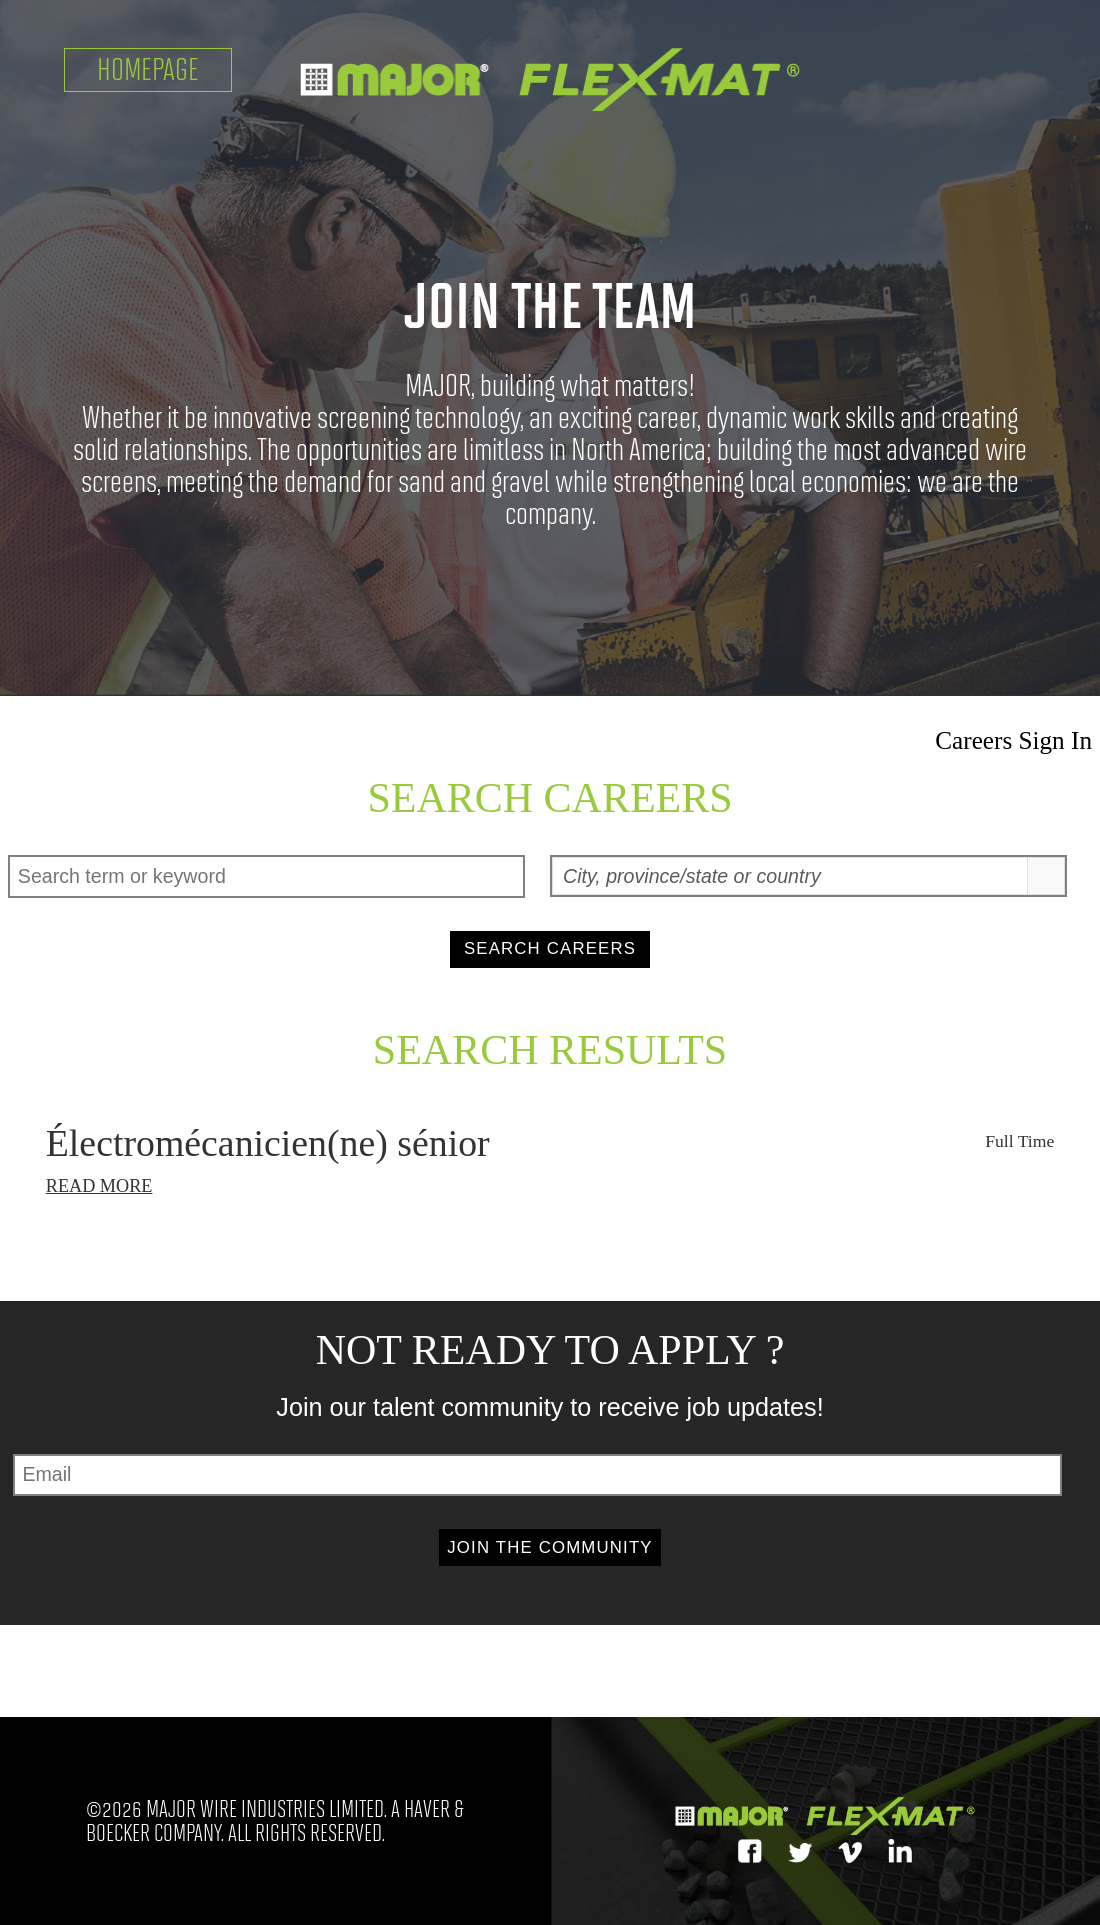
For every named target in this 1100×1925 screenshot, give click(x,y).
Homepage (148, 69)
